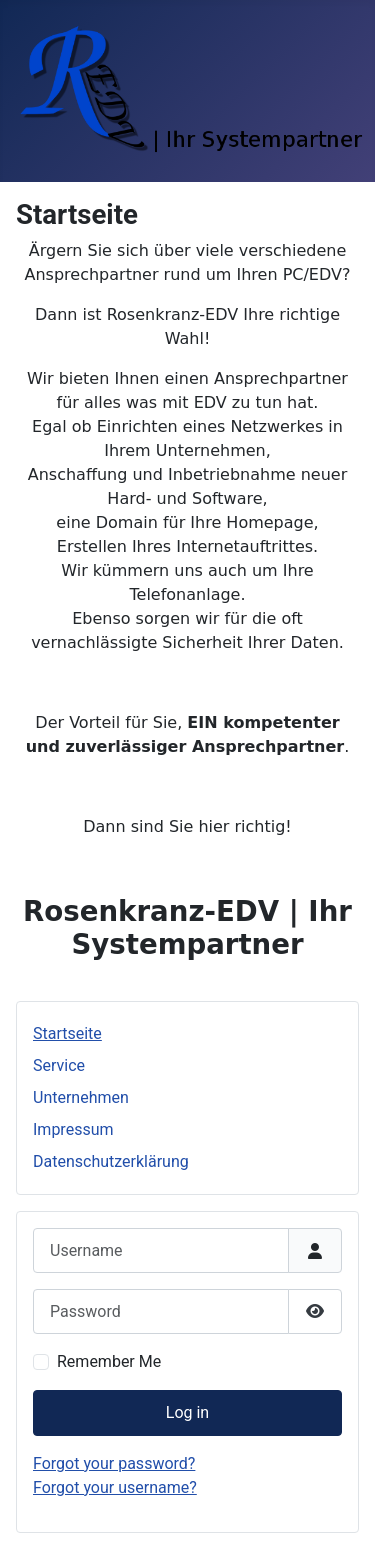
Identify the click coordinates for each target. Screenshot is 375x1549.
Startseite (67, 1033)
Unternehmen (81, 1097)
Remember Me (109, 1361)
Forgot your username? (115, 1487)
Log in (187, 1412)
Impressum (73, 1129)
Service (59, 1065)
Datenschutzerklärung (111, 1161)
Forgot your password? (114, 1463)
